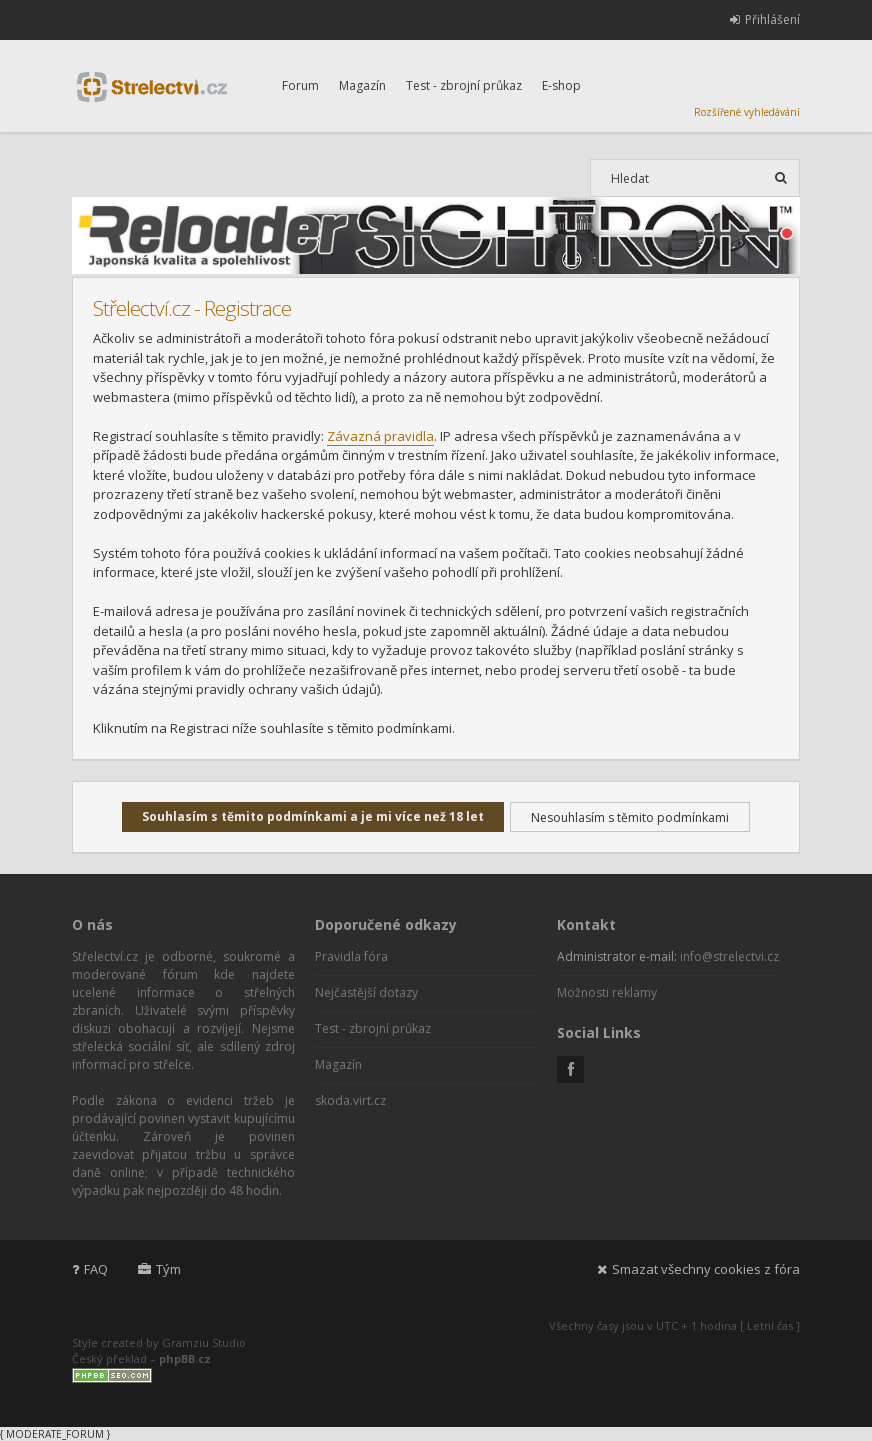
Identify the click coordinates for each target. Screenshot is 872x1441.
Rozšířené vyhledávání (747, 112)
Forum (300, 85)
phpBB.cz (185, 1358)
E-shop (561, 85)
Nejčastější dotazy (366, 992)
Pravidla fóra (351, 956)
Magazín (362, 85)
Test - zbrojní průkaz (464, 85)
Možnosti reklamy (607, 992)
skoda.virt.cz (350, 1100)
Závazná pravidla (380, 436)
